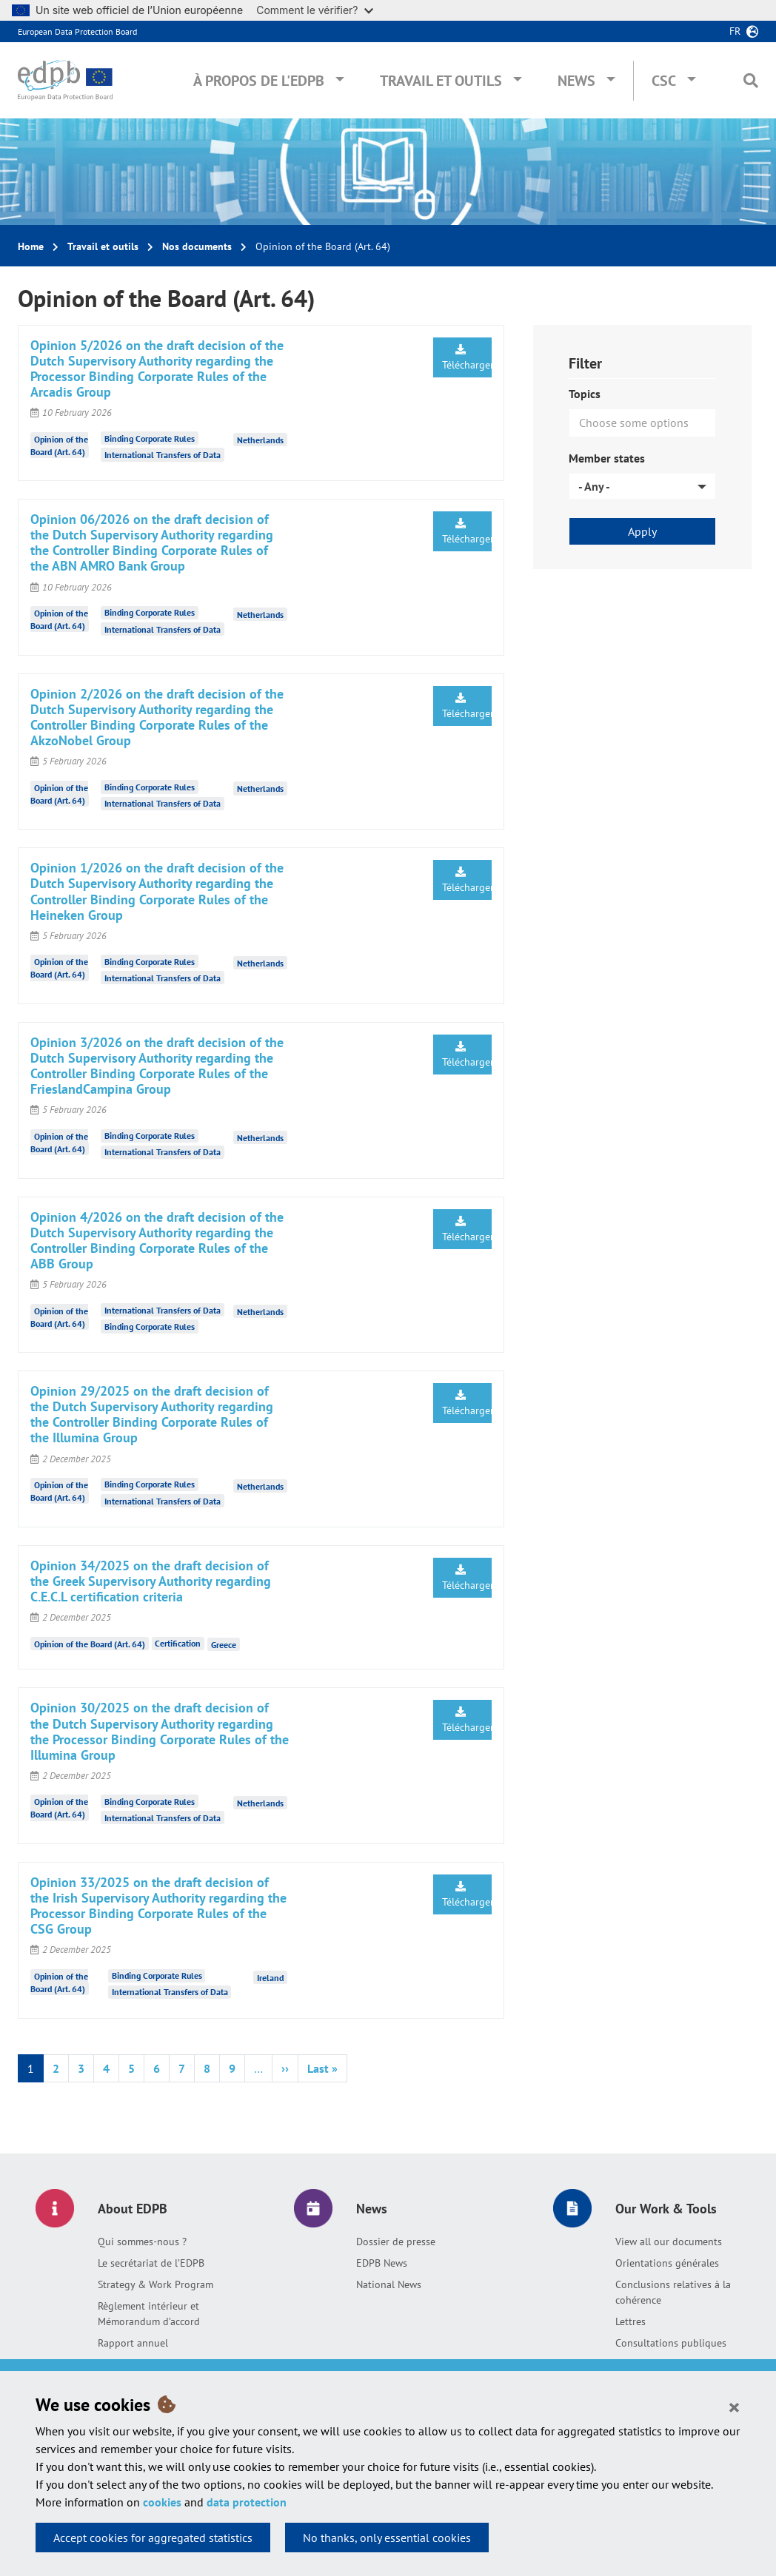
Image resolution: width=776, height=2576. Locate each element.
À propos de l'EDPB (258, 80)
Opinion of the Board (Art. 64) (89, 1643)
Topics (585, 393)
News (576, 80)
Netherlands (260, 439)
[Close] (734, 2406)
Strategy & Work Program (155, 2284)
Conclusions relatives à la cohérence (673, 2292)
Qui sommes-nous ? (142, 2241)
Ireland (270, 1977)
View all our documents (668, 2241)
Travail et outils (441, 80)
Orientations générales (667, 2263)
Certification (178, 1643)
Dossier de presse (395, 2241)
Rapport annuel (133, 2343)
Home (31, 246)
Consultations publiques (670, 2343)
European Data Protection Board (77, 31)
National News (388, 2284)
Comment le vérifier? (314, 10)
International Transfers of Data (162, 454)
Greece (223, 1644)
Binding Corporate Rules (149, 438)
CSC (664, 80)
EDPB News (381, 2263)
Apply (642, 531)
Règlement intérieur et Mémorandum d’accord (149, 2313)
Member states (607, 458)
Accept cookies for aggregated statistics (152, 2537)
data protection (247, 2502)
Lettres (630, 2321)
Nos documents (197, 246)
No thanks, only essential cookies (387, 2537)
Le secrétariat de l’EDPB (151, 2263)
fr (734, 31)
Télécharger (467, 357)
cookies (162, 2502)
